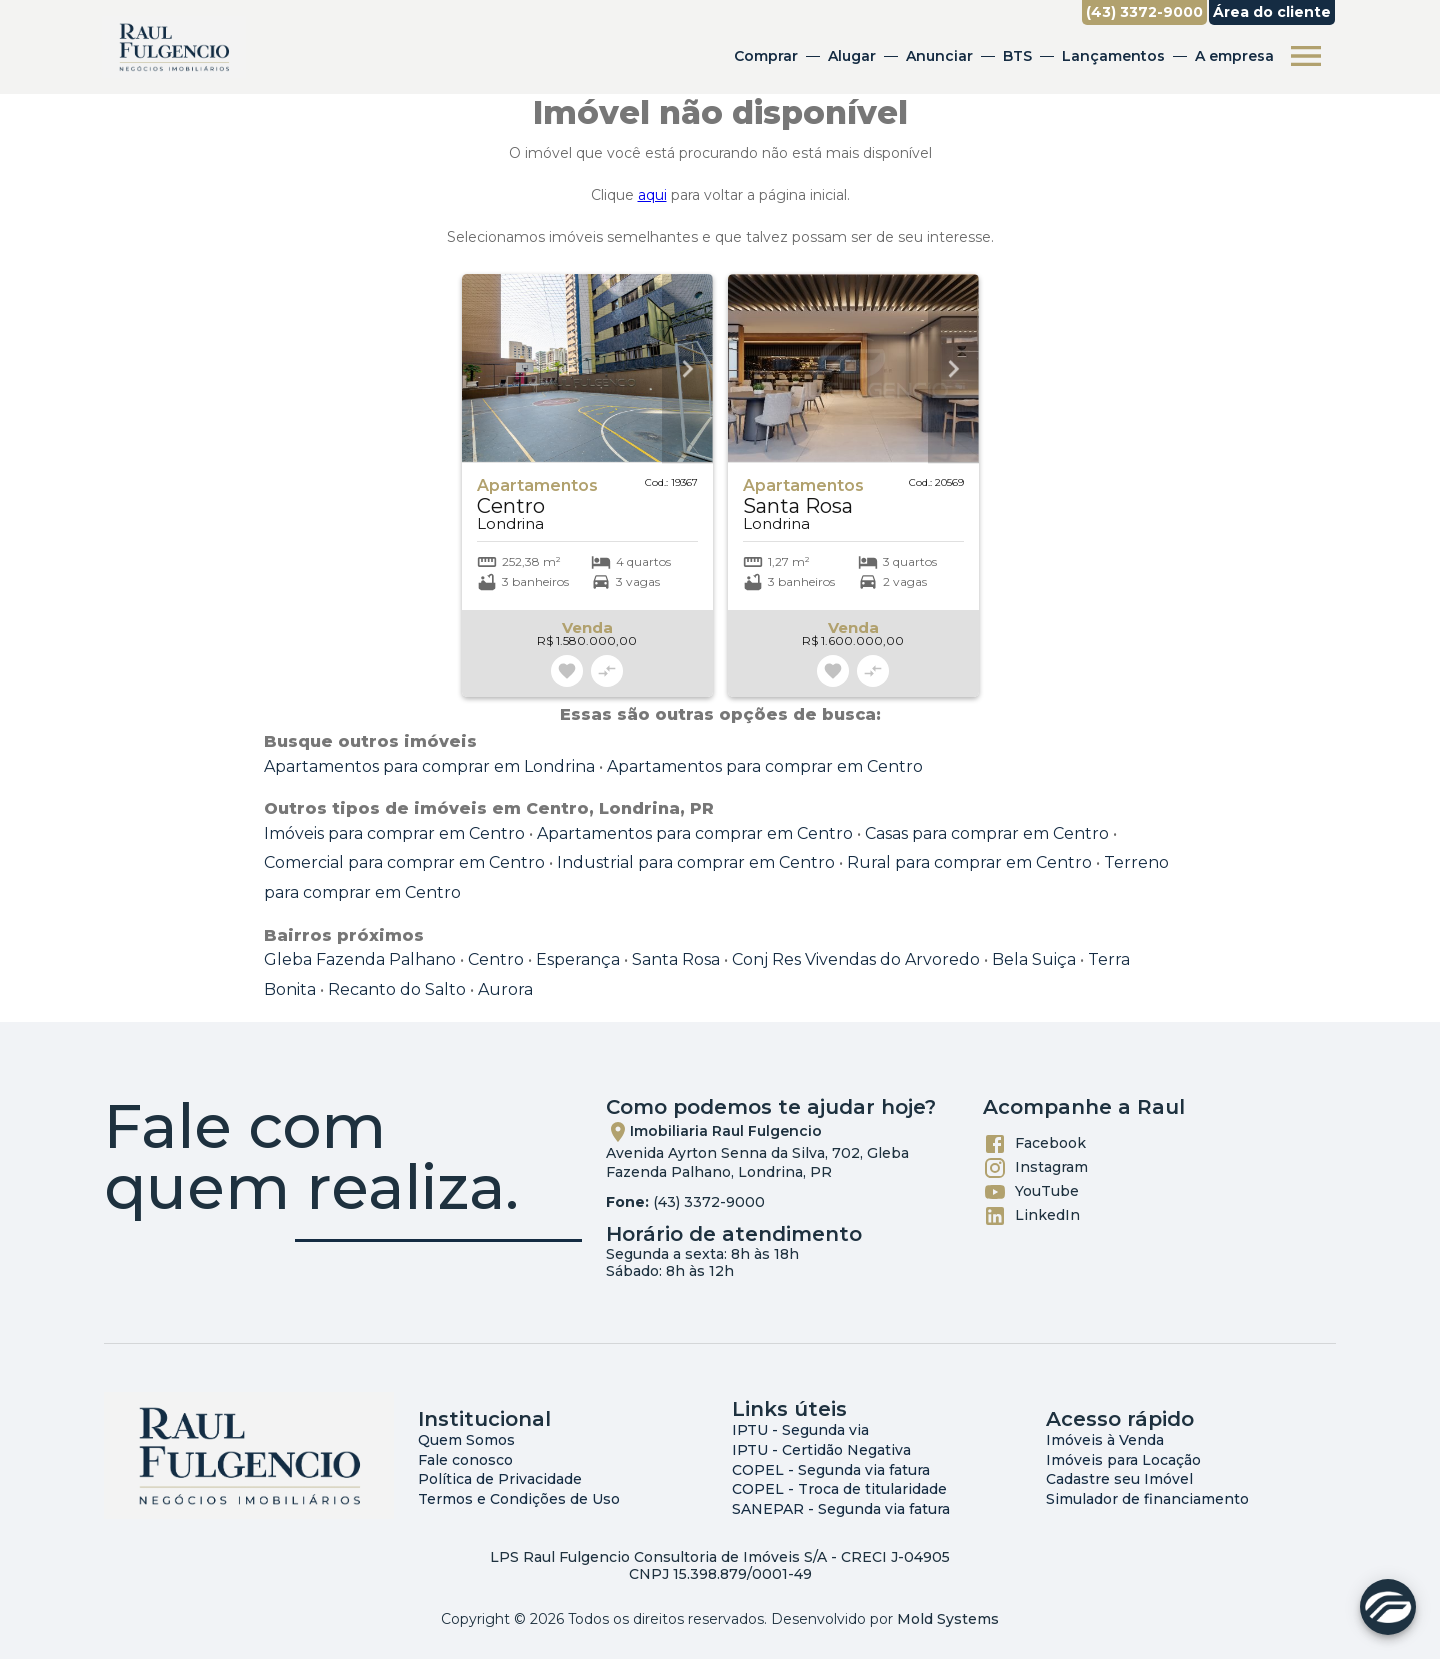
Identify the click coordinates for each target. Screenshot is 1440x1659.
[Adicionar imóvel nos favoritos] (567, 671)
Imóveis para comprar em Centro (394, 833)
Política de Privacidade (500, 1479)
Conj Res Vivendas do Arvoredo (856, 959)
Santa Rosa (676, 959)
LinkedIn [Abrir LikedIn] (1031, 1216)
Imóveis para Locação (1123, 1460)
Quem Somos (466, 1440)
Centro (496, 959)
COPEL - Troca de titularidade (839, 1489)
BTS (1015, 56)
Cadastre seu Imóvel (1119, 1479)
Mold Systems (948, 1619)
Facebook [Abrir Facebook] (1034, 1144)
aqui (652, 195)
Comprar (764, 56)
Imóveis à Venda (1105, 1440)
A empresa (1232, 56)
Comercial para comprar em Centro (404, 862)
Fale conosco (465, 1460)
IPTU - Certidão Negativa (821, 1450)
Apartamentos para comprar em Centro (765, 766)
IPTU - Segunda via (800, 1430)
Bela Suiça (1034, 959)
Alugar (850, 56)
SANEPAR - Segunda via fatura (841, 1509)
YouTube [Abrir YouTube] (1031, 1192)
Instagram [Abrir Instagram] (1035, 1168)
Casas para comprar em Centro (987, 833)
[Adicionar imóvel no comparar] (607, 671)
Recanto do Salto (397, 989)
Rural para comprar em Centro (969, 862)
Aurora (505, 989)
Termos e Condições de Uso (519, 1499)
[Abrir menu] (1304, 56)
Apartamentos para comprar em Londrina (429, 766)
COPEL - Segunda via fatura (831, 1470)
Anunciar (937, 56)
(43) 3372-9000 (709, 1202)
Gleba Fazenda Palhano (360, 959)
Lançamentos (1111, 56)
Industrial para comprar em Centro (696, 862)
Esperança (578, 959)
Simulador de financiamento (1147, 1499)
